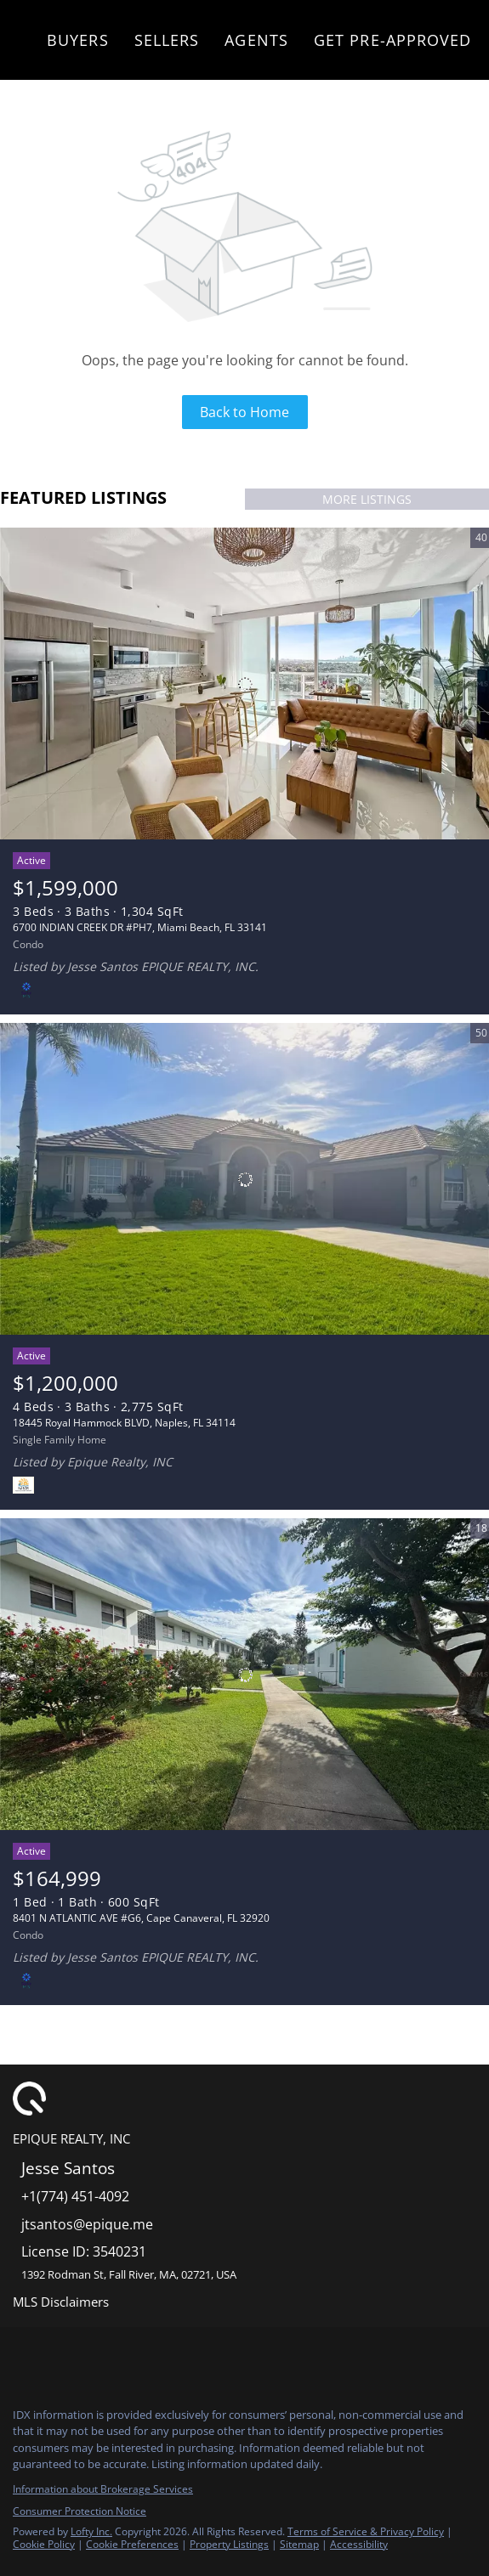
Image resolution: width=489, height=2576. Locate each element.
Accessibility (359, 2544)
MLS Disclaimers (61, 2301)
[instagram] (54, 2357)
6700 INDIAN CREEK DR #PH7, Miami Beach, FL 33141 (140, 927)
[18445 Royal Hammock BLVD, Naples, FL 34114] (244, 1179)
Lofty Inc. (91, 2531)
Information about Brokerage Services (103, 2489)
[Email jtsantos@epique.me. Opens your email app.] (219, 2225)
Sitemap (299, 2544)
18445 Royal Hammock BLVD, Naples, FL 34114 (124, 1422)
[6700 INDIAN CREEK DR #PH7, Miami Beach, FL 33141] (244, 684)
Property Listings (229, 2544)
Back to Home (244, 412)
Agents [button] (256, 40)
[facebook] (20, 2357)
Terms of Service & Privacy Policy (365, 2531)
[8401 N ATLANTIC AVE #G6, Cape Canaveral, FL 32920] (244, 1674)
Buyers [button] (78, 40)
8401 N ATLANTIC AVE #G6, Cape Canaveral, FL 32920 (141, 1918)
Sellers (167, 40)
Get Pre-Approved (393, 40)
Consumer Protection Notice (79, 2511)
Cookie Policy (44, 2544)
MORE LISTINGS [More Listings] (367, 499)
